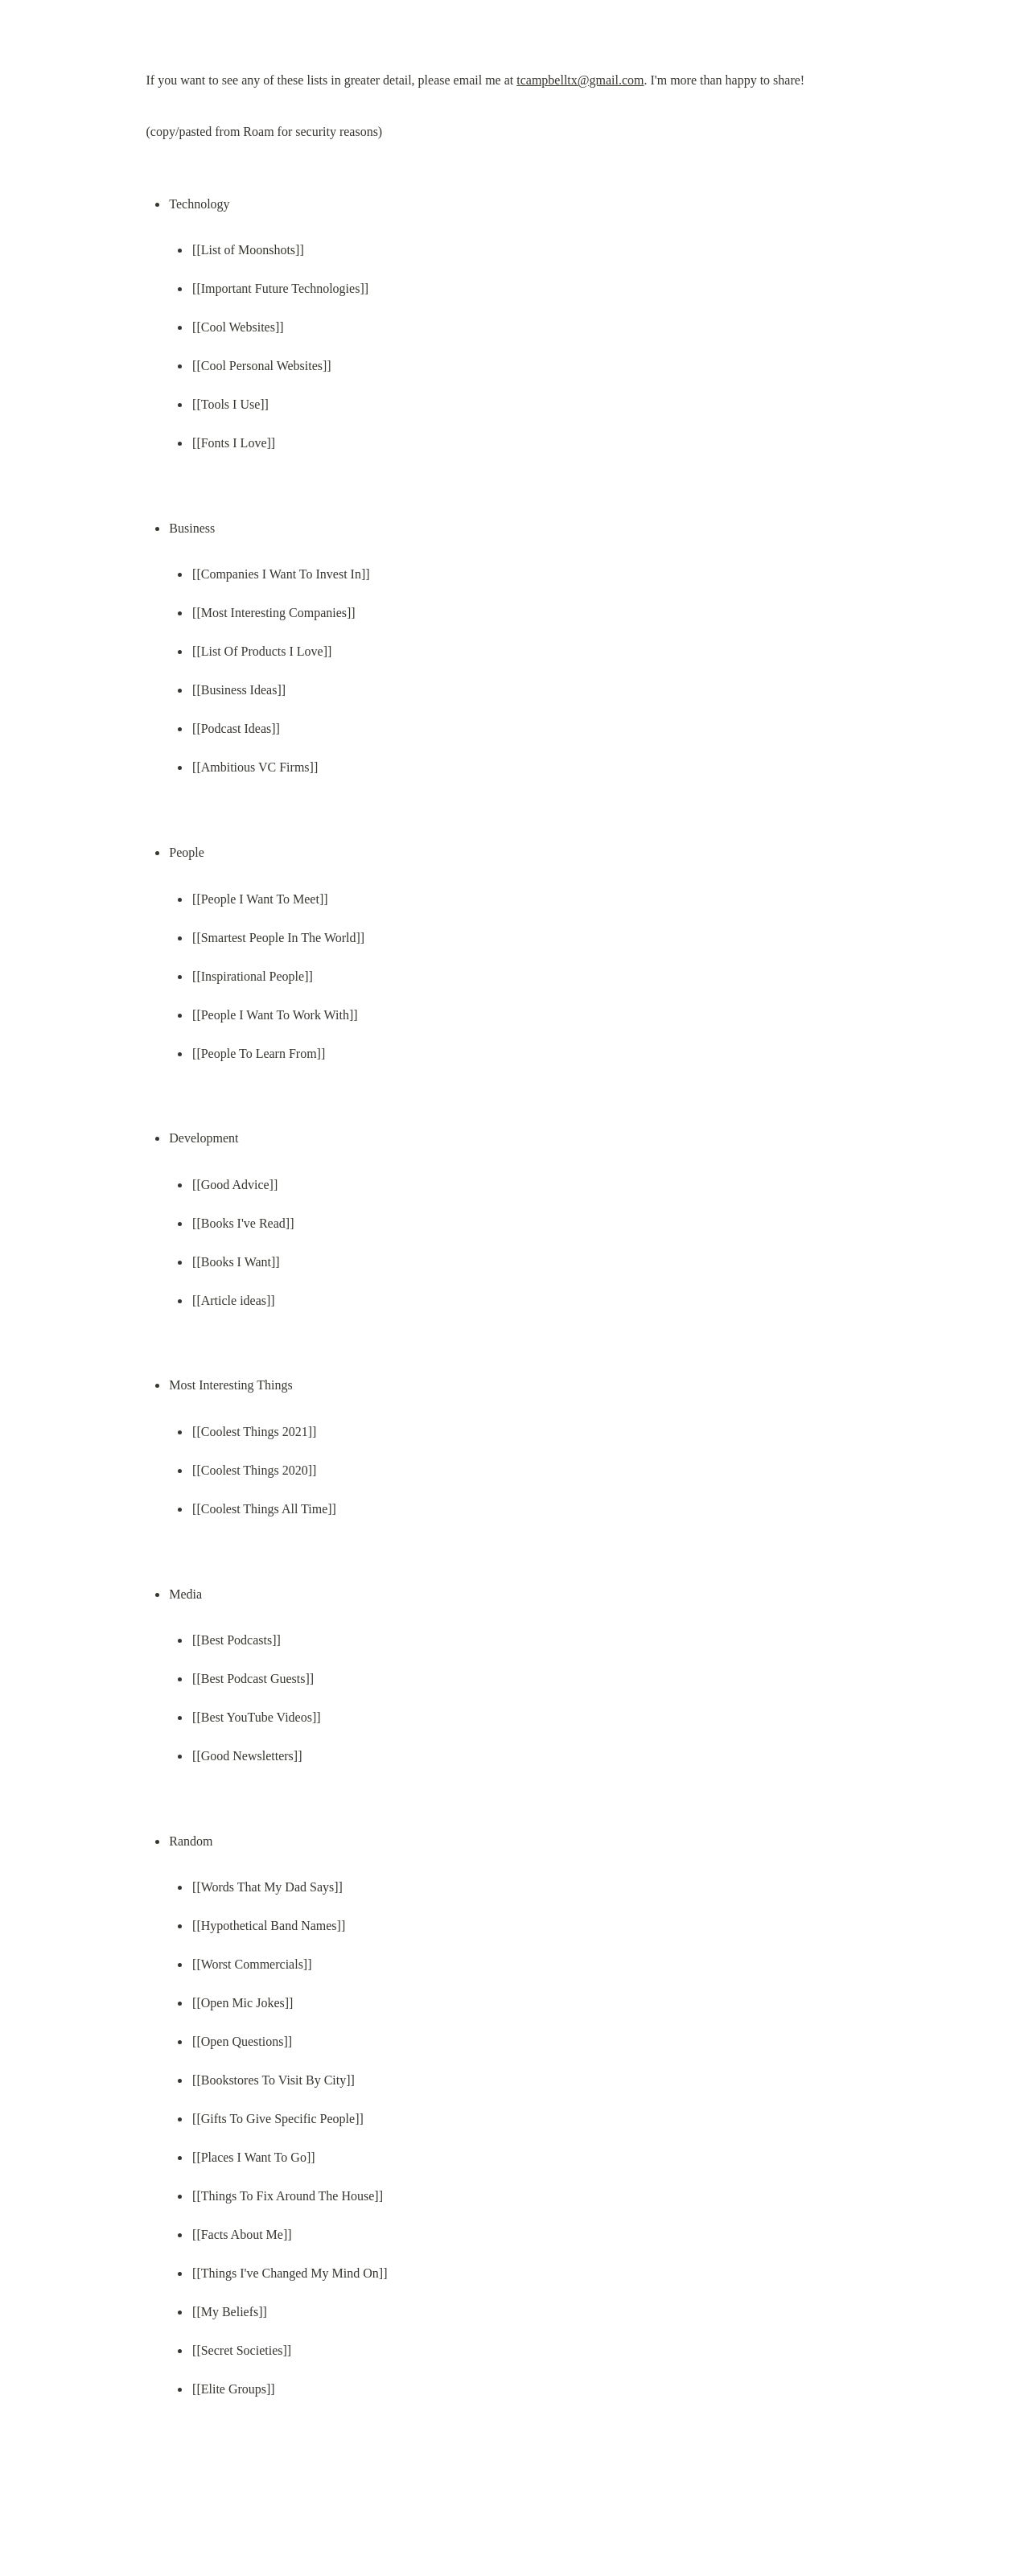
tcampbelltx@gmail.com (580, 80)
